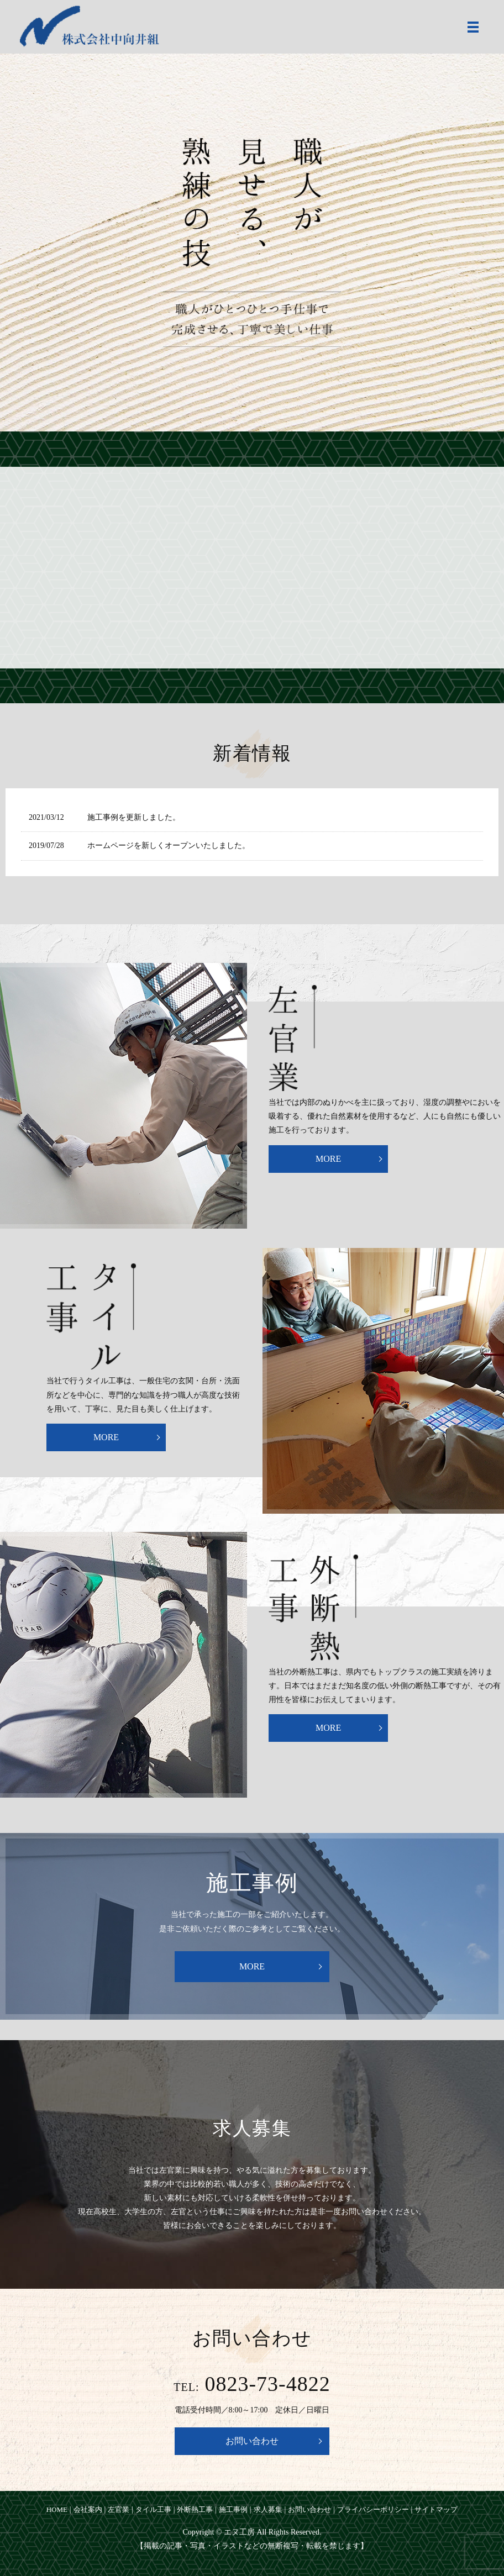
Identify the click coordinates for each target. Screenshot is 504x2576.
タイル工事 (153, 2509)
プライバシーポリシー (373, 2509)
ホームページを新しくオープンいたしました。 (168, 845)
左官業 (118, 2509)
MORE (328, 1158)
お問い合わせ (252, 2441)
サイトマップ (436, 2509)
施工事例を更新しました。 (133, 817)
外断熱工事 (195, 2509)
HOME (56, 2509)
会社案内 (88, 2509)
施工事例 (233, 2509)
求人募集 (268, 2509)
